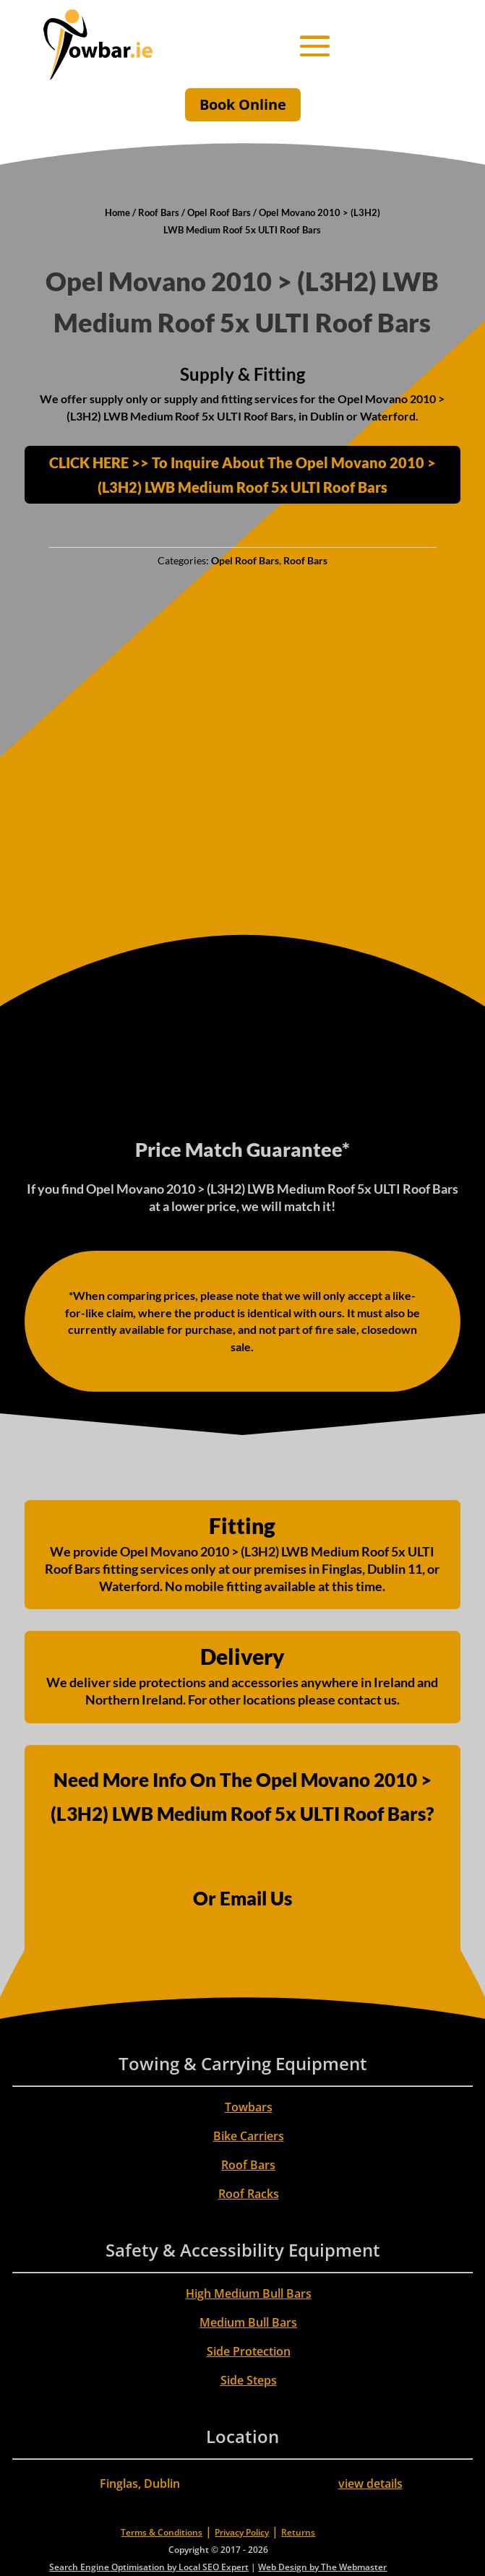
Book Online (242, 104)
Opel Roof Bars (219, 212)
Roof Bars (158, 212)
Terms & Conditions (161, 2532)
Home (117, 212)
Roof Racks (248, 2194)
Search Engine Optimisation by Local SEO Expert (149, 2567)
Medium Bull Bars (248, 2322)
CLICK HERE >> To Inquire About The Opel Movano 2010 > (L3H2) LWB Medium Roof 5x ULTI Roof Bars (242, 475)
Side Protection (249, 2351)
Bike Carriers (248, 2136)
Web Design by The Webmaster (322, 2567)
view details (370, 2483)
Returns (298, 2532)
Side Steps (248, 2380)
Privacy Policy (242, 2532)
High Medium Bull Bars (249, 2293)
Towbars (248, 2107)
